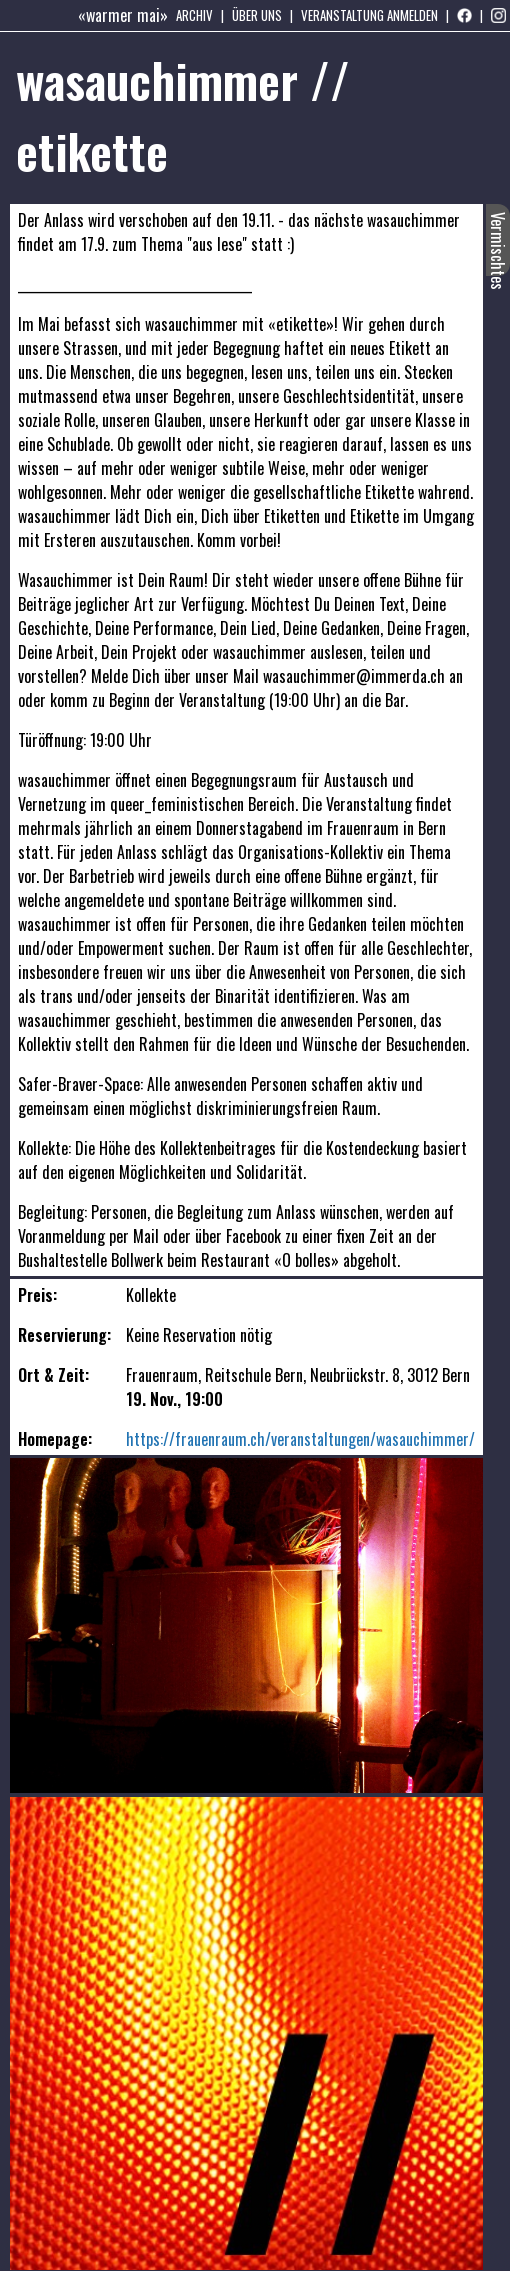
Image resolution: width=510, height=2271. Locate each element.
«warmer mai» (123, 15)
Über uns (257, 15)
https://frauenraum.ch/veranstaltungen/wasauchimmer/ (300, 1439)
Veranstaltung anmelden (369, 15)
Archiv (194, 15)
